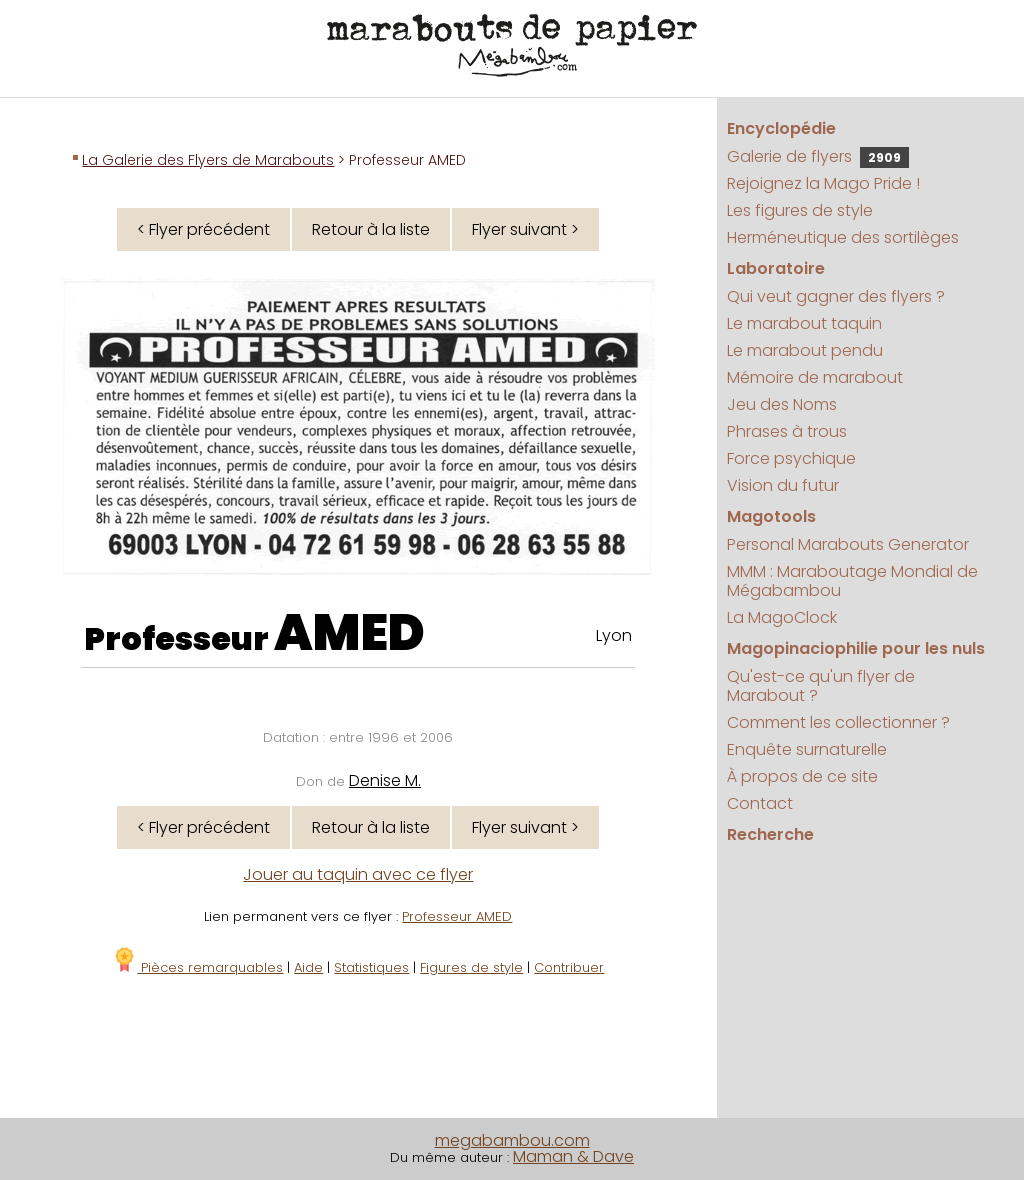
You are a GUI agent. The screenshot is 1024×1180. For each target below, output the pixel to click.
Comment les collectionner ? (838, 722)
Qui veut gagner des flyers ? (836, 296)
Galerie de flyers (818, 156)
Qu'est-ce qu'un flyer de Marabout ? (821, 686)
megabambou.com (512, 1140)
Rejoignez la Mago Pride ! (823, 183)
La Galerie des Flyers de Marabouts (208, 160)
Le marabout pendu (805, 350)
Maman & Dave (573, 1156)
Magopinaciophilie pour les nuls (856, 648)
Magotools (771, 516)
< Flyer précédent (203, 229)
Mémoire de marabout (815, 377)
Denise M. (385, 780)
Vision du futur (783, 485)
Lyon (614, 635)
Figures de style (471, 967)
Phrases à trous (787, 431)
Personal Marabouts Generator (848, 544)
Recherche (770, 834)
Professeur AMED (457, 916)
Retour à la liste (371, 229)
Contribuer (569, 967)
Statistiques (371, 967)
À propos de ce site (802, 776)
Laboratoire (776, 268)
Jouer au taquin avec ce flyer (358, 874)
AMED (349, 633)
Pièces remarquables (197, 967)
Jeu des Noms (782, 404)
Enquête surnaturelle (807, 749)
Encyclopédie (781, 128)
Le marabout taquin (804, 323)
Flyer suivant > (525, 229)
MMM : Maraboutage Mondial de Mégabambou (852, 581)
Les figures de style (800, 210)
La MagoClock (782, 617)
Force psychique (791, 458)
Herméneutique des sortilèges (843, 237)
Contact (760, 803)
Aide (308, 967)
